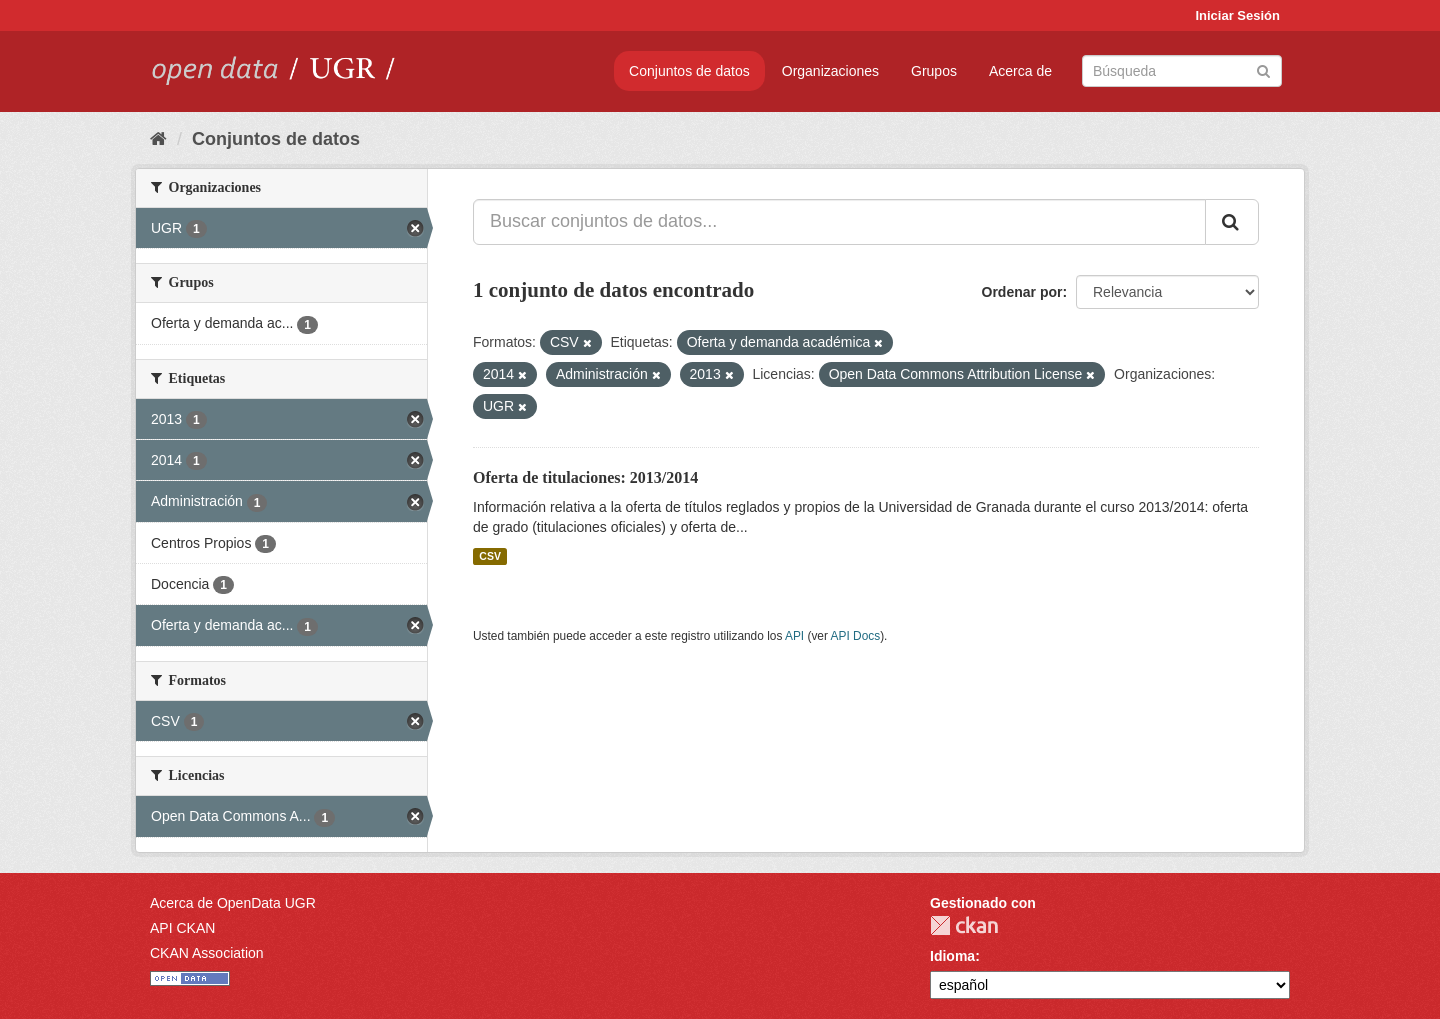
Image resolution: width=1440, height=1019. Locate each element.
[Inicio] (158, 139)
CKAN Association (207, 953)
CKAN (964, 925)
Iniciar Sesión (1237, 15)
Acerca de (1020, 71)
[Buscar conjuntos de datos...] (839, 222)
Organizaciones (830, 71)
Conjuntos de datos (689, 71)
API (794, 636)
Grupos (934, 71)
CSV (490, 556)
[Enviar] (1263, 69)
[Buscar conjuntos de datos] (1182, 71)
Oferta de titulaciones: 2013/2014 (585, 477)
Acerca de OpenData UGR (233, 903)
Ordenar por (1022, 292)
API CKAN (182, 928)
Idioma (952, 956)
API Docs (856, 636)
